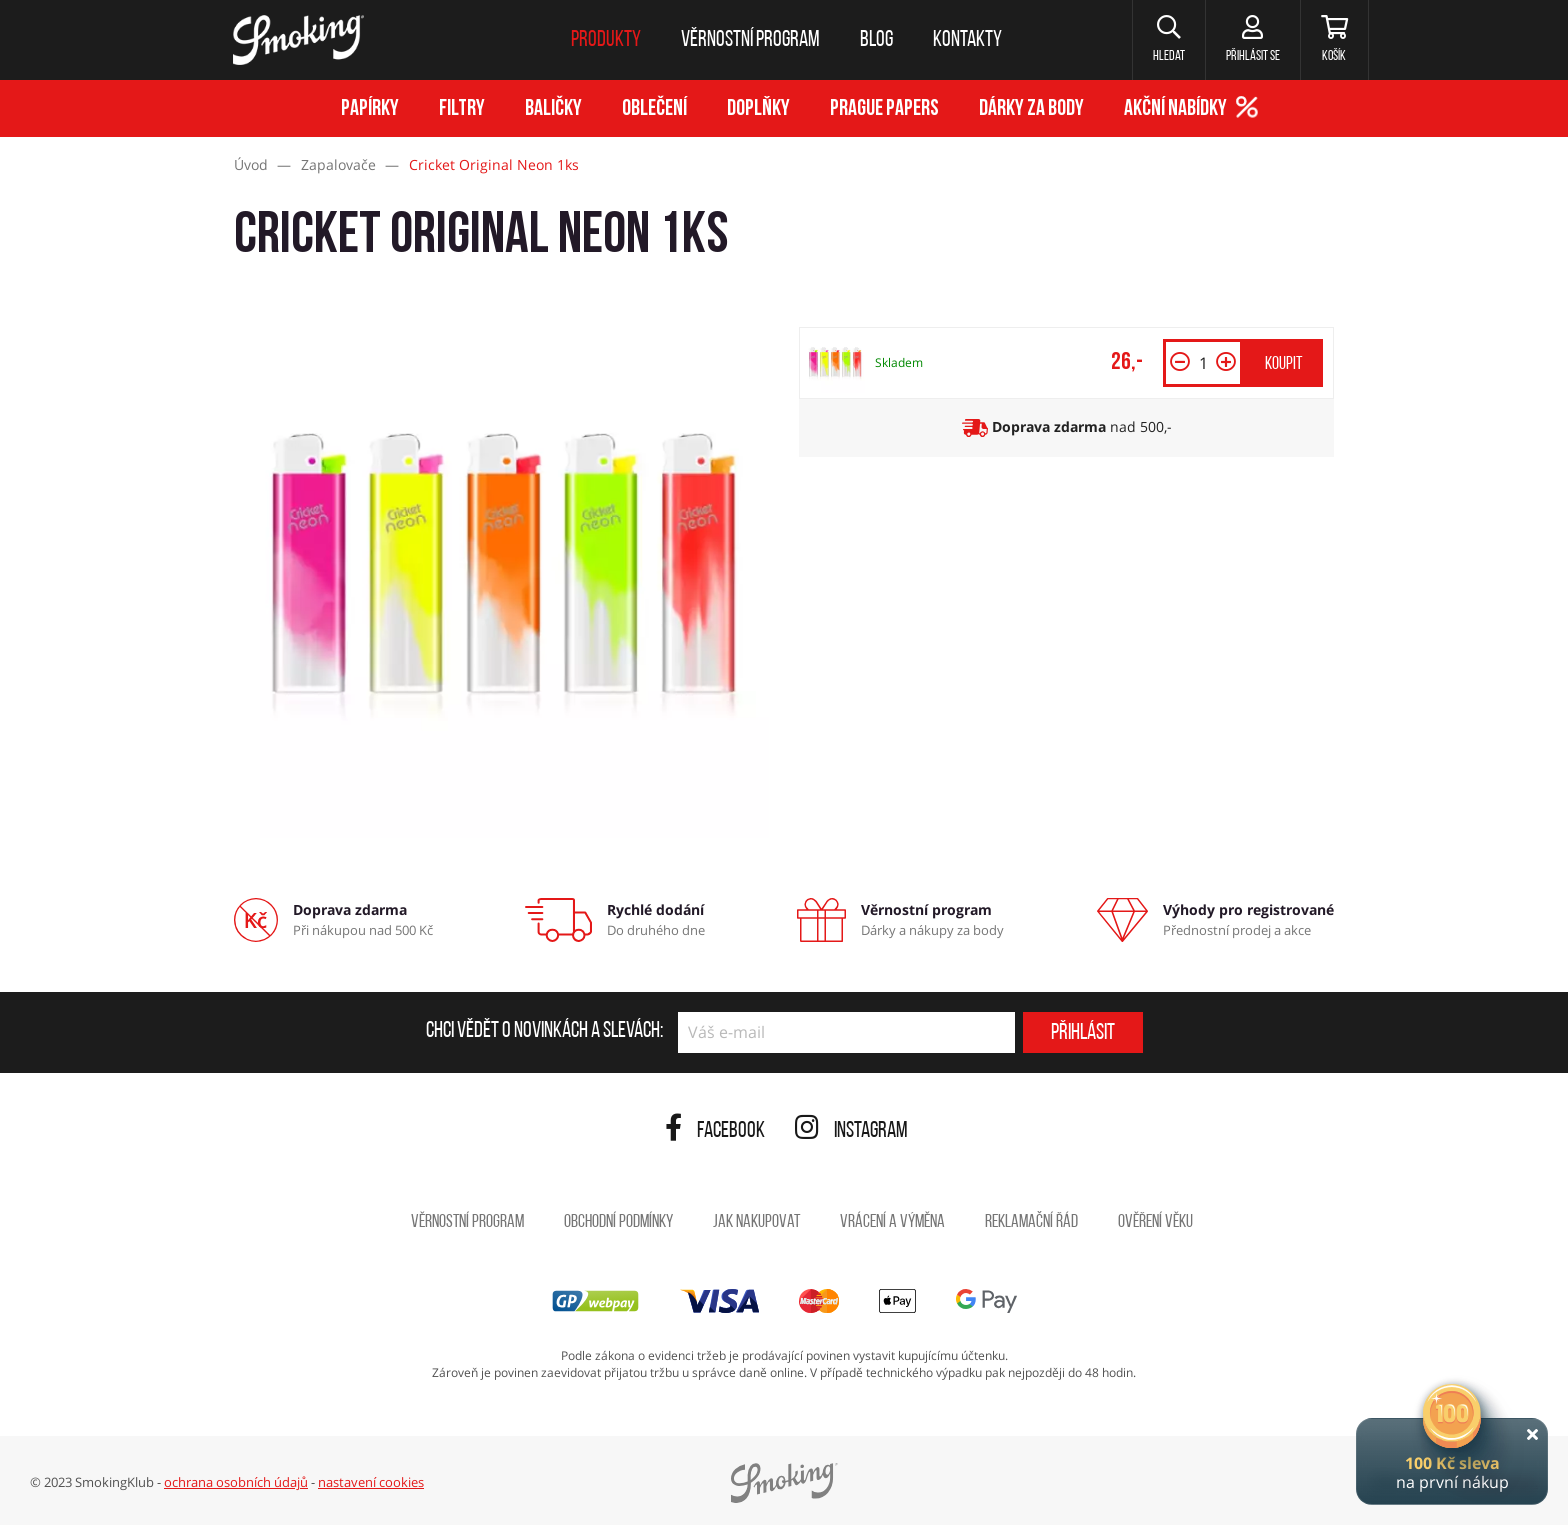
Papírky (370, 109)
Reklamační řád (1031, 1222)
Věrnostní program (467, 1222)
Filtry (462, 109)
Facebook (715, 1131)
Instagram (851, 1131)
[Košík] (1334, 40)
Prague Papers (884, 109)
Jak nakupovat (756, 1222)
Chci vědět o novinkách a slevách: (544, 1032)
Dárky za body (1031, 109)
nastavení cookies (371, 1482)
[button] (1168, 40)
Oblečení (654, 109)
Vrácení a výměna (892, 1222)
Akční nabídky (1175, 109)
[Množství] (1203, 363)
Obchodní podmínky (618, 1222)
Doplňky (758, 109)
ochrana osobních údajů (236, 1482)
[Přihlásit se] (1252, 40)
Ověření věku (1155, 1222)
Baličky (553, 109)
